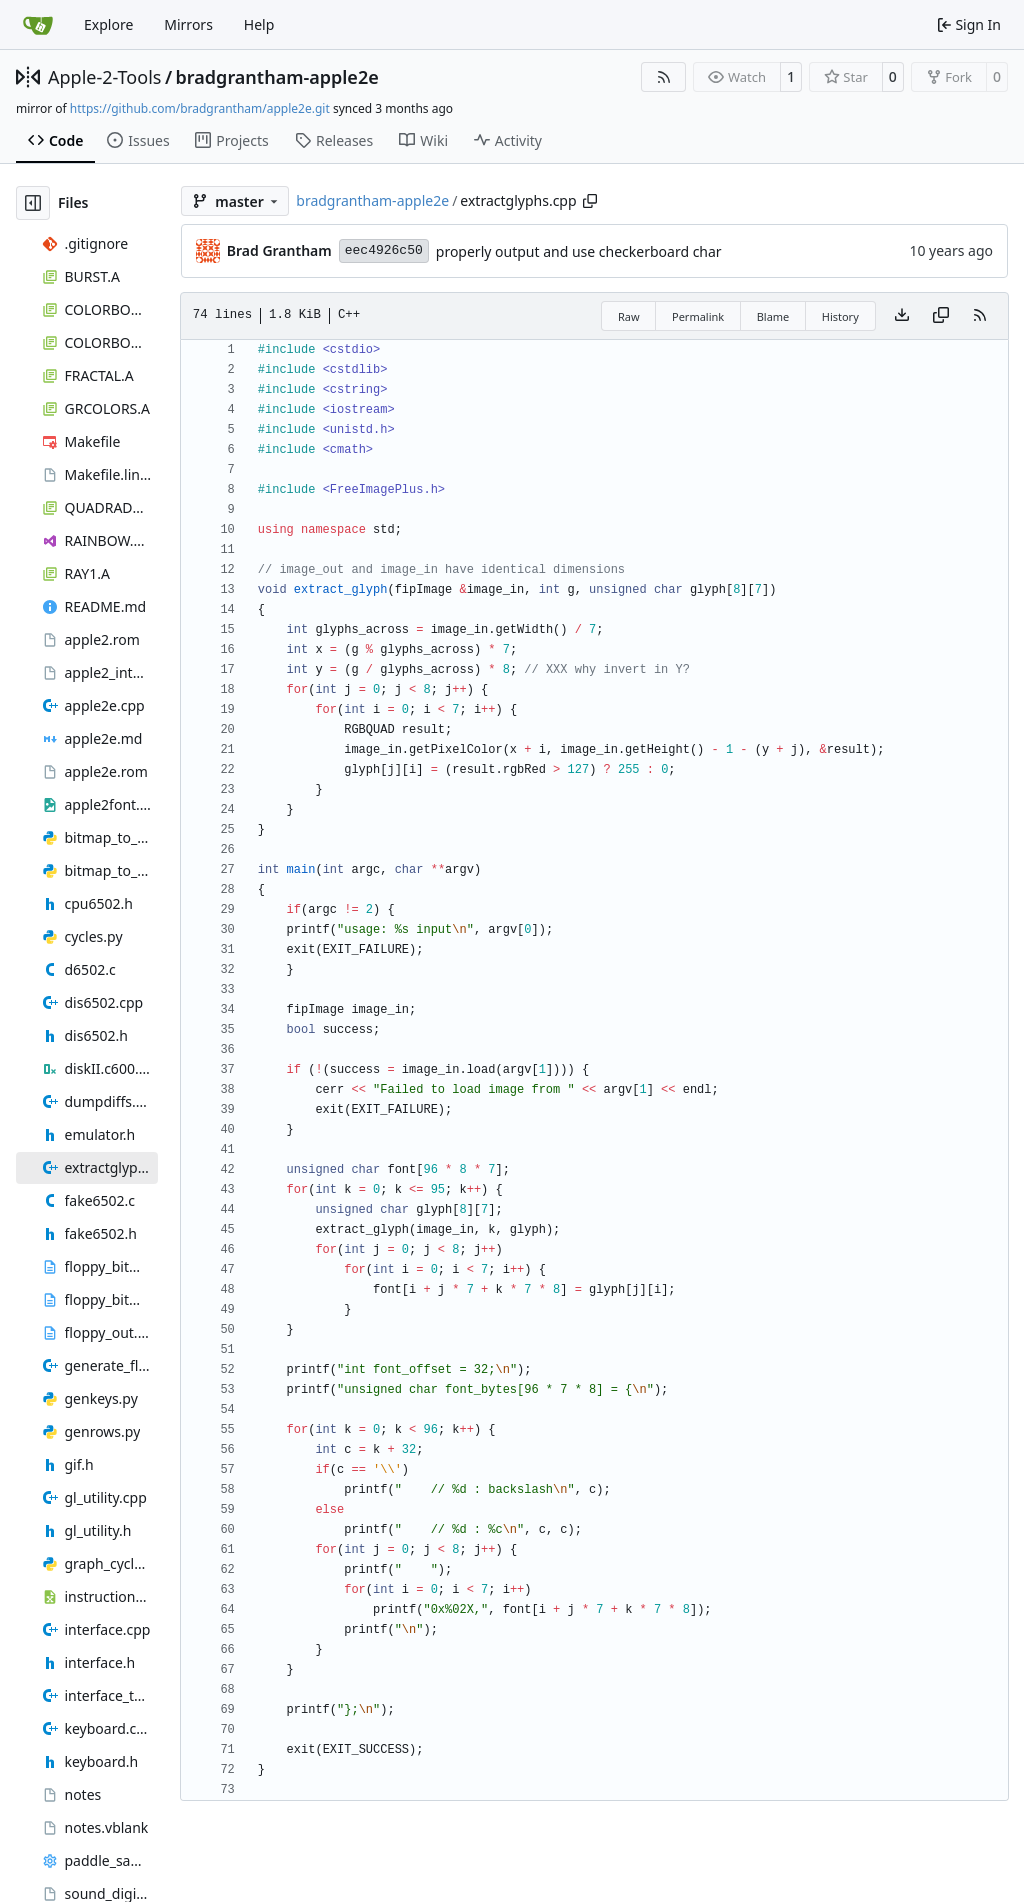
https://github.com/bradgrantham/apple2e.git (200, 108)
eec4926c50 (384, 250)
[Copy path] (590, 201)
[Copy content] (941, 316)
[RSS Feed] (664, 77)
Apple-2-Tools (104, 77)
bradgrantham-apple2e (277, 77)
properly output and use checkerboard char (579, 251)
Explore (108, 24)
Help (259, 24)
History (840, 316)
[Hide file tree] (33, 203)
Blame (773, 316)
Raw (629, 316)
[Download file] (902, 316)
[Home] (38, 25)
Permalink (698, 316)
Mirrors (188, 24)
